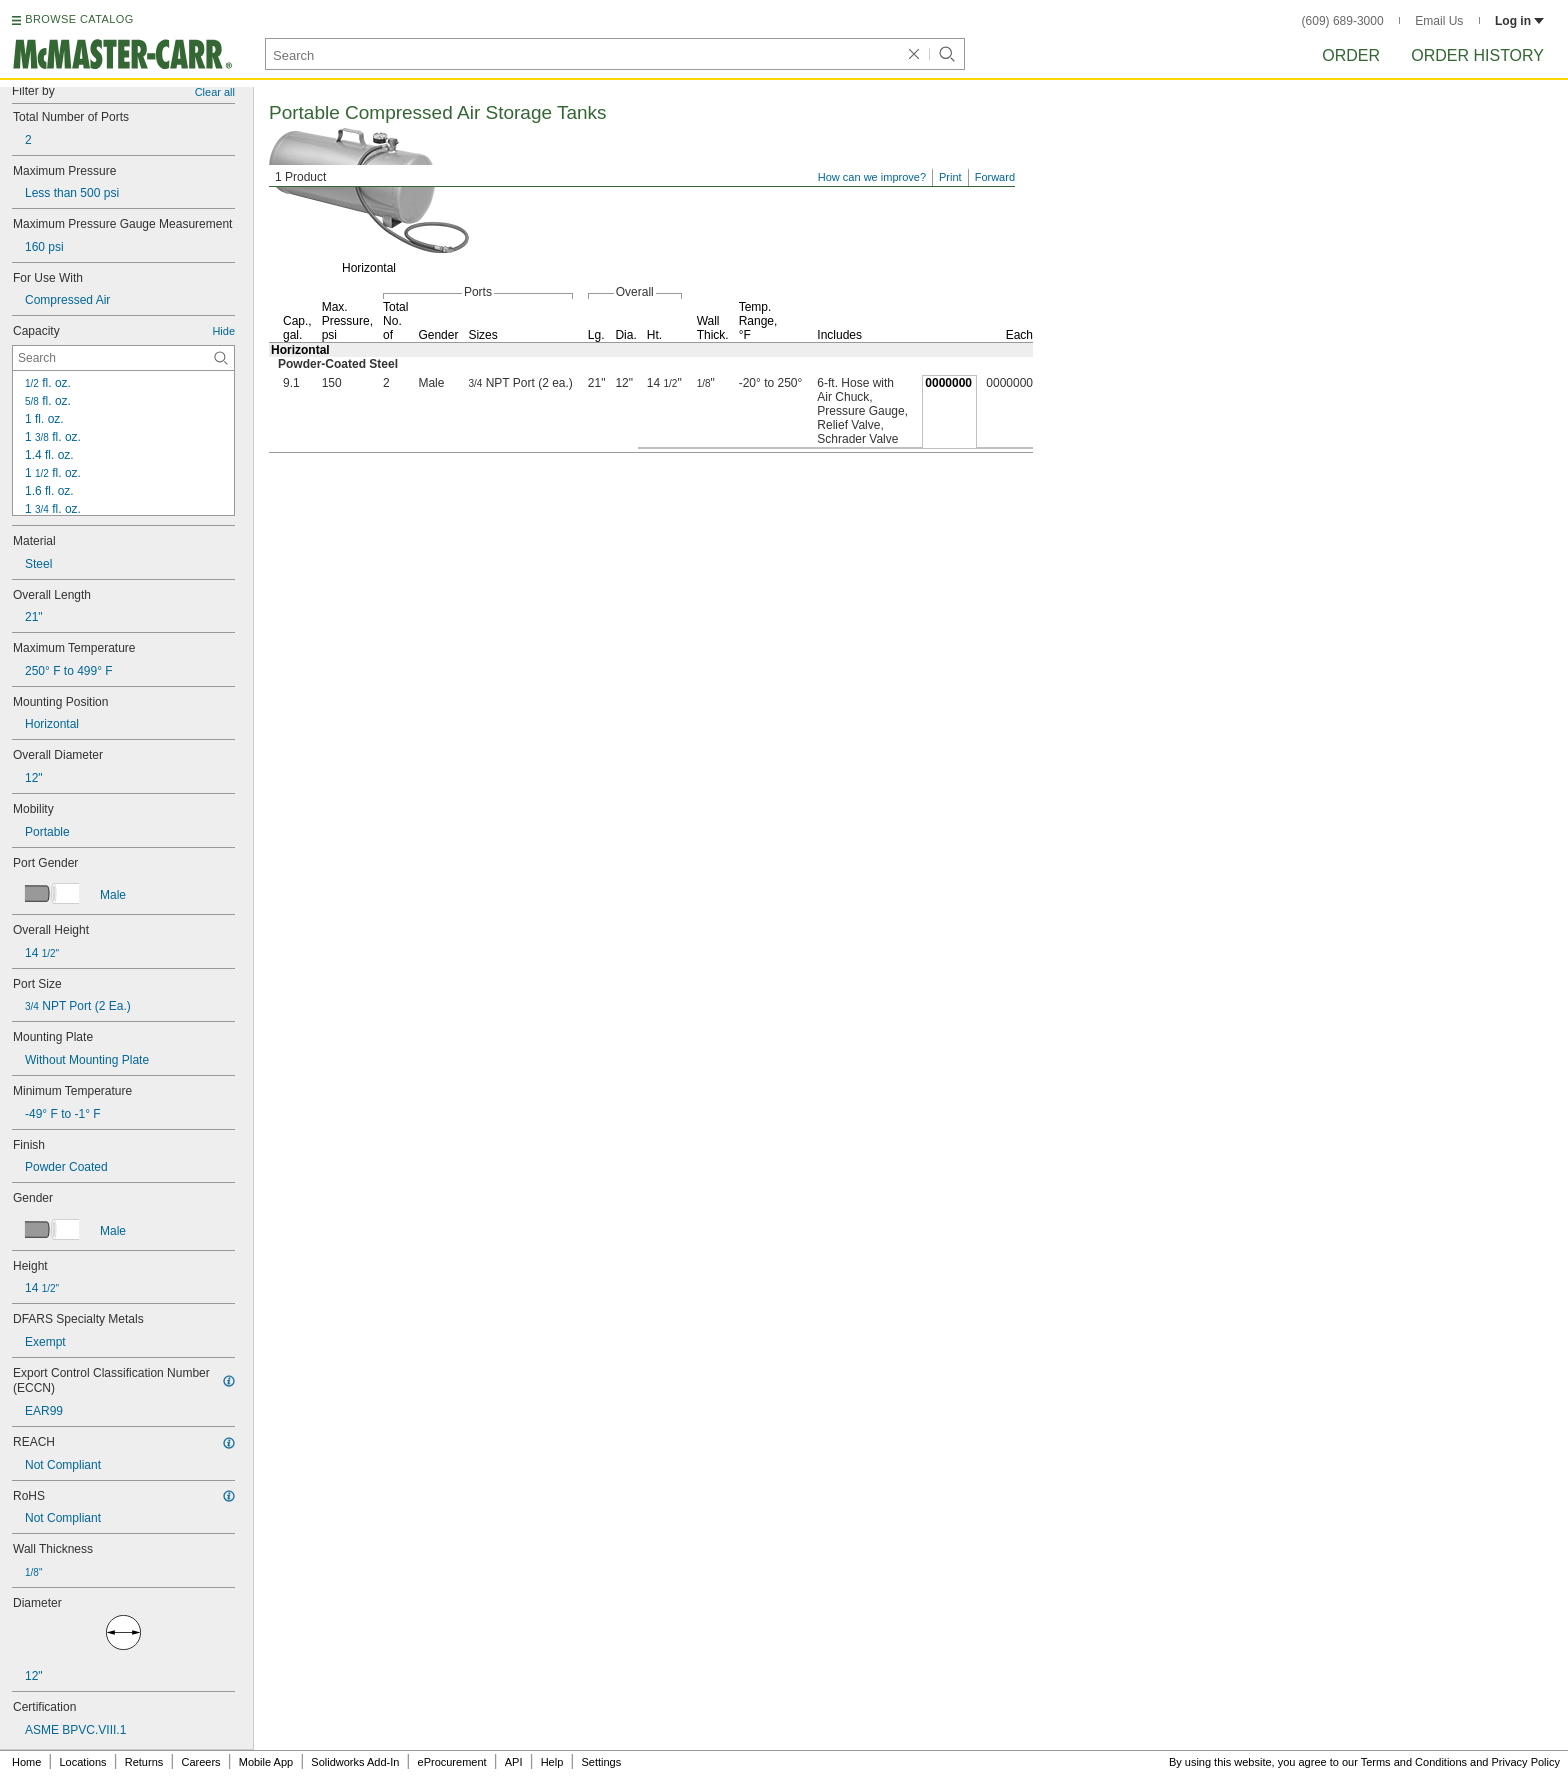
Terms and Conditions (1414, 1762)
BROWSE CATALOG (79, 19)
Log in (1519, 21)
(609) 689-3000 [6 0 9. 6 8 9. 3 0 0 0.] (1343, 21)
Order (1351, 55)
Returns (144, 1762)
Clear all (215, 92)
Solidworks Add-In (355, 1762)
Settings (601, 1762)
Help (552, 1762)
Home (26, 1762)
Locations (83, 1762)
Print (950, 177)
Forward (995, 177)
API (514, 1762)
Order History (1477, 55)
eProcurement (452, 1762)
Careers (200, 1762)
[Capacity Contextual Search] (123, 358)
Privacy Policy (1526, 1762)
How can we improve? (872, 177)
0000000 (948, 383)
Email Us (1439, 21)
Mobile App (266, 1762)
